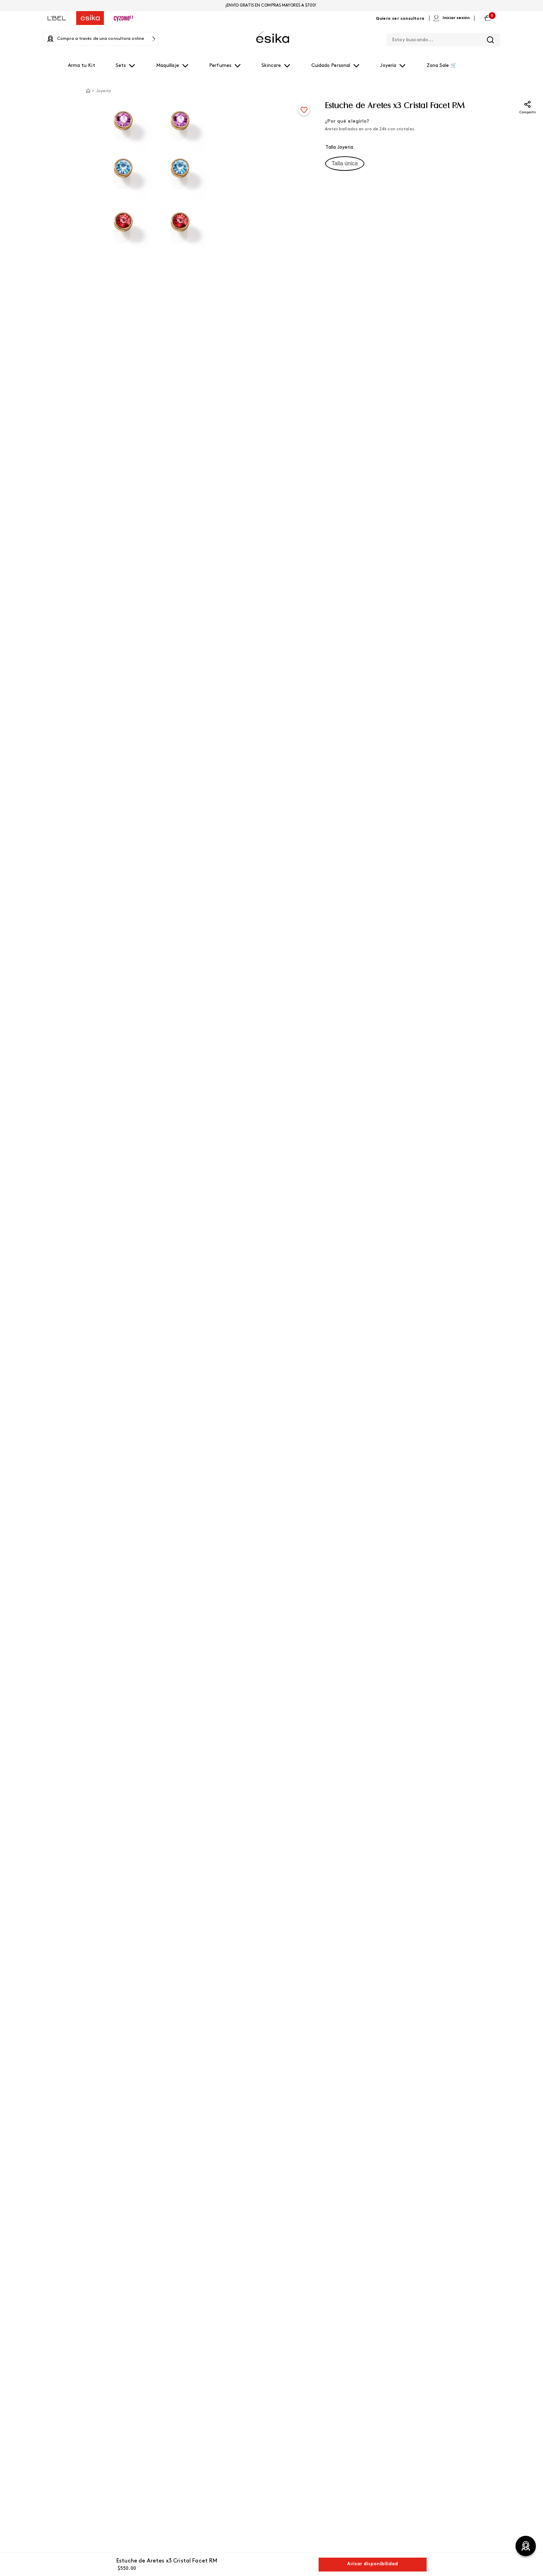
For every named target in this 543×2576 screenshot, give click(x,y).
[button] (345, 163)
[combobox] (443, 38)
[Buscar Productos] (490, 40)
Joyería (103, 91)
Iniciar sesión (456, 18)
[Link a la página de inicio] (88, 91)
